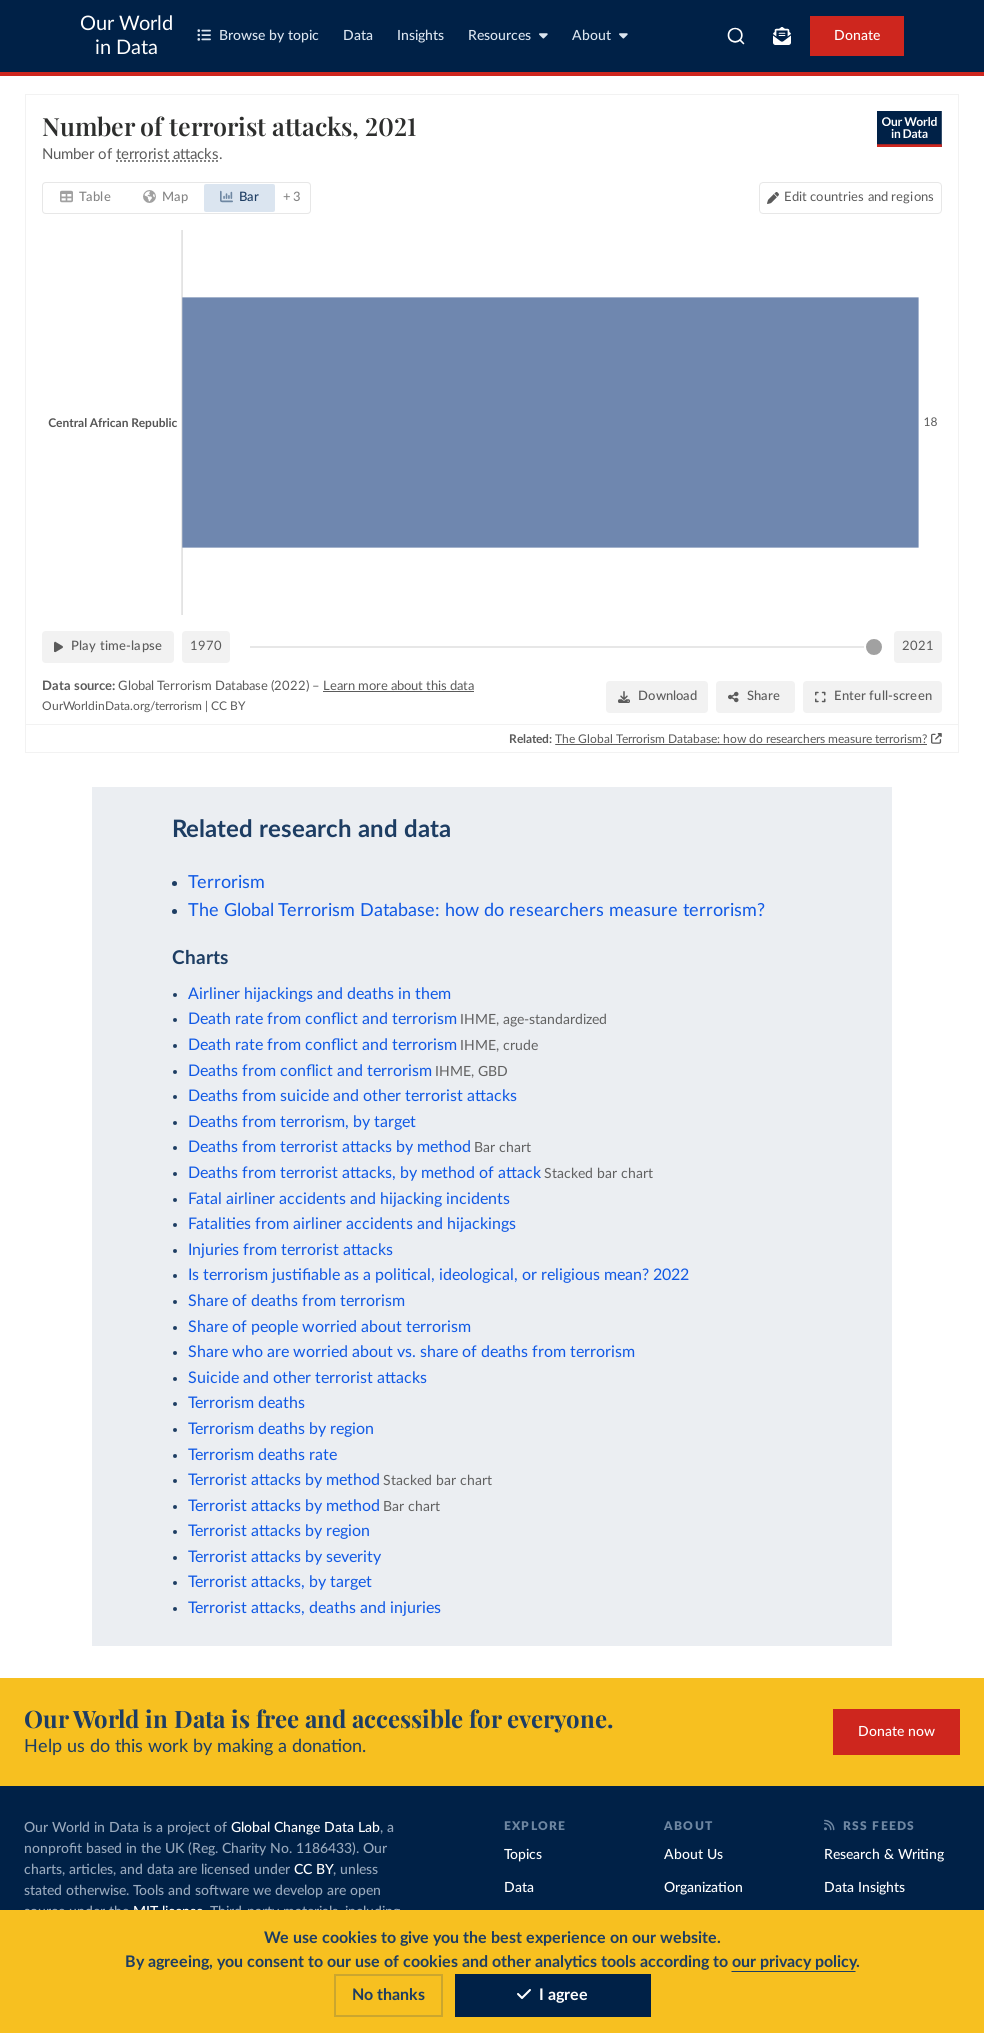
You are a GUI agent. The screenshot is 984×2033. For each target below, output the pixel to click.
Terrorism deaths (246, 1403)
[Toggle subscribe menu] (782, 36)
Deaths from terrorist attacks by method (329, 1147)
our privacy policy (794, 1962)
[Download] (657, 697)
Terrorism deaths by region (281, 1429)
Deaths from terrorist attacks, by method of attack (364, 1173)
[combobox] (736, 36)
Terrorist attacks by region (279, 1531)
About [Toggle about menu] (600, 35)
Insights (420, 36)
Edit (859, 197)
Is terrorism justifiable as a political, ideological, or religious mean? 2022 (438, 1275)
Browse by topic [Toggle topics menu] (258, 35)
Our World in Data (126, 36)
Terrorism (226, 882)
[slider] (874, 647)
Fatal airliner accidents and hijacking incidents (349, 1199)
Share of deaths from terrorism (296, 1301)
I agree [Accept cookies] (552, 1995)
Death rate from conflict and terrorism (322, 1019)
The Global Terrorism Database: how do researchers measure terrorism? (741, 738)
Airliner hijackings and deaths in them (319, 994)
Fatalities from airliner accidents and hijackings (352, 1224)
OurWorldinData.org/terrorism (122, 706)
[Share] (755, 697)
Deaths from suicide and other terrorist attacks (352, 1096)
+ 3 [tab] (291, 197)
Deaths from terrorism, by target (302, 1122)
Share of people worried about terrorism (329, 1327)
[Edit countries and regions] (850, 198)
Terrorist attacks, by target (280, 1582)
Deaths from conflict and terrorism (310, 1071)
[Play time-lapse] (108, 647)
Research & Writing (884, 1855)
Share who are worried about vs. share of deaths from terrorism (411, 1352)
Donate (857, 36)
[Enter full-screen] (872, 697)
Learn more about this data (398, 686)
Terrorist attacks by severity (284, 1557)
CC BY (228, 706)
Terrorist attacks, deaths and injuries (314, 1608)
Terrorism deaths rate (262, 1455)
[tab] (85, 198)
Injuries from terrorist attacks (290, 1250)
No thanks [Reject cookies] (388, 1995)
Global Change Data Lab (305, 1828)
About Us (693, 1855)
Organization (703, 1888)
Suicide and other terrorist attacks (307, 1378)
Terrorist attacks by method (284, 1480)
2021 (918, 646)
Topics (523, 1855)
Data (358, 36)
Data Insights (864, 1888)
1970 (206, 646)
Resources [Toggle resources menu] (508, 35)
